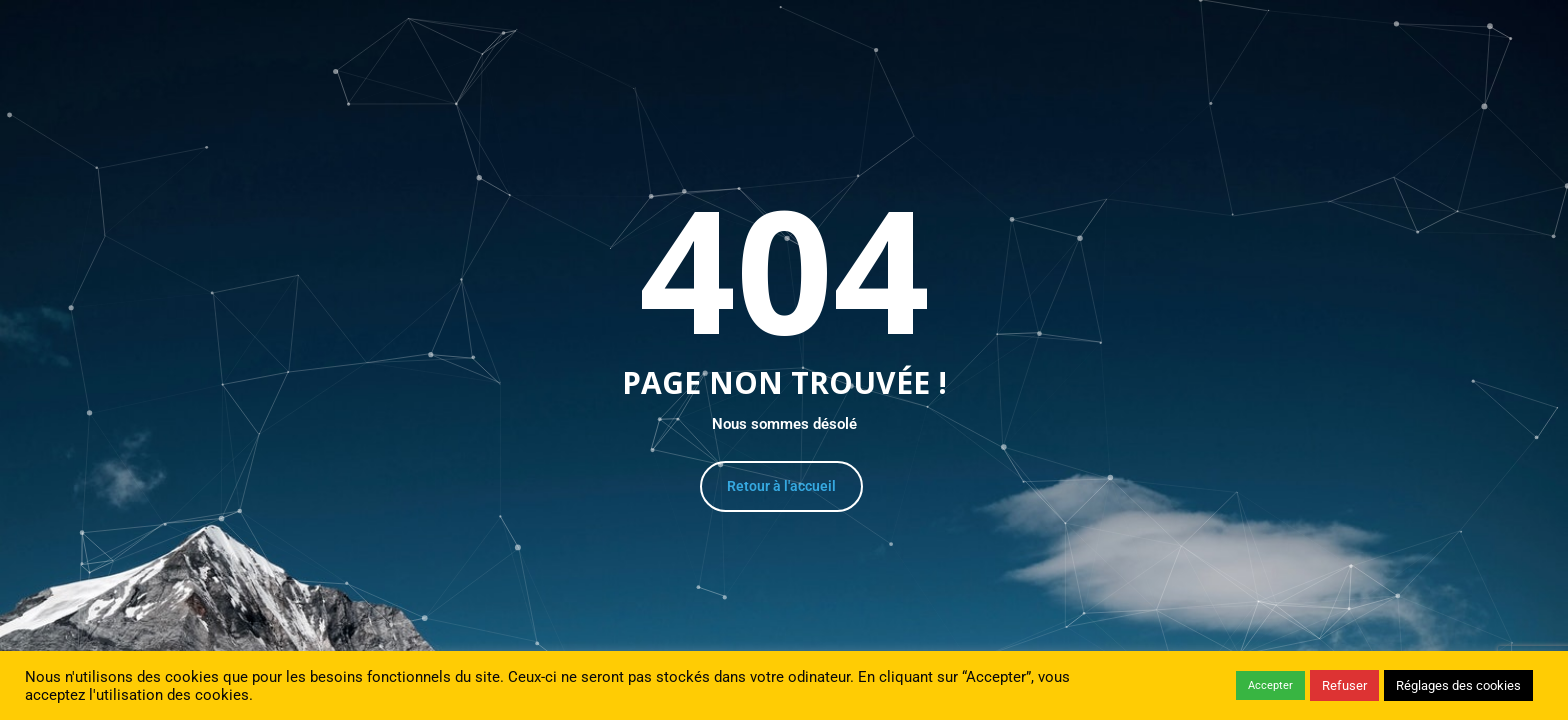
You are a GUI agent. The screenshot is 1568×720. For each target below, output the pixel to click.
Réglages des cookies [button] (1458, 685)
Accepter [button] (1270, 685)
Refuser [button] (1344, 685)
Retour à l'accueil (781, 486)
